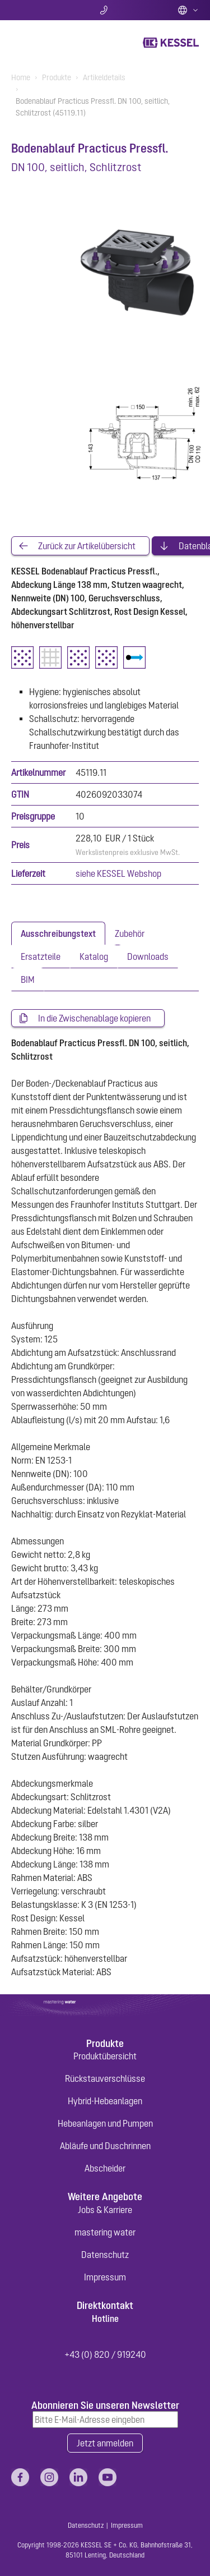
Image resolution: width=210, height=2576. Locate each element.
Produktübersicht (105, 2056)
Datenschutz (105, 2255)
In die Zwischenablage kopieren (94, 1018)
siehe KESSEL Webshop (118, 873)
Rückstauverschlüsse (105, 2078)
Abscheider (105, 2168)
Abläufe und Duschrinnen (105, 2146)
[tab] (58, 933)
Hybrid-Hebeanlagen (105, 2101)
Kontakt (105, 10)
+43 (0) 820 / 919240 (105, 2354)
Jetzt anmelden (105, 2443)
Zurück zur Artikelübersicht (87, 546)
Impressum (105, 2277)
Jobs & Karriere (105, 2210)
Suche (42, 10)
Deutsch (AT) (188, 10)
